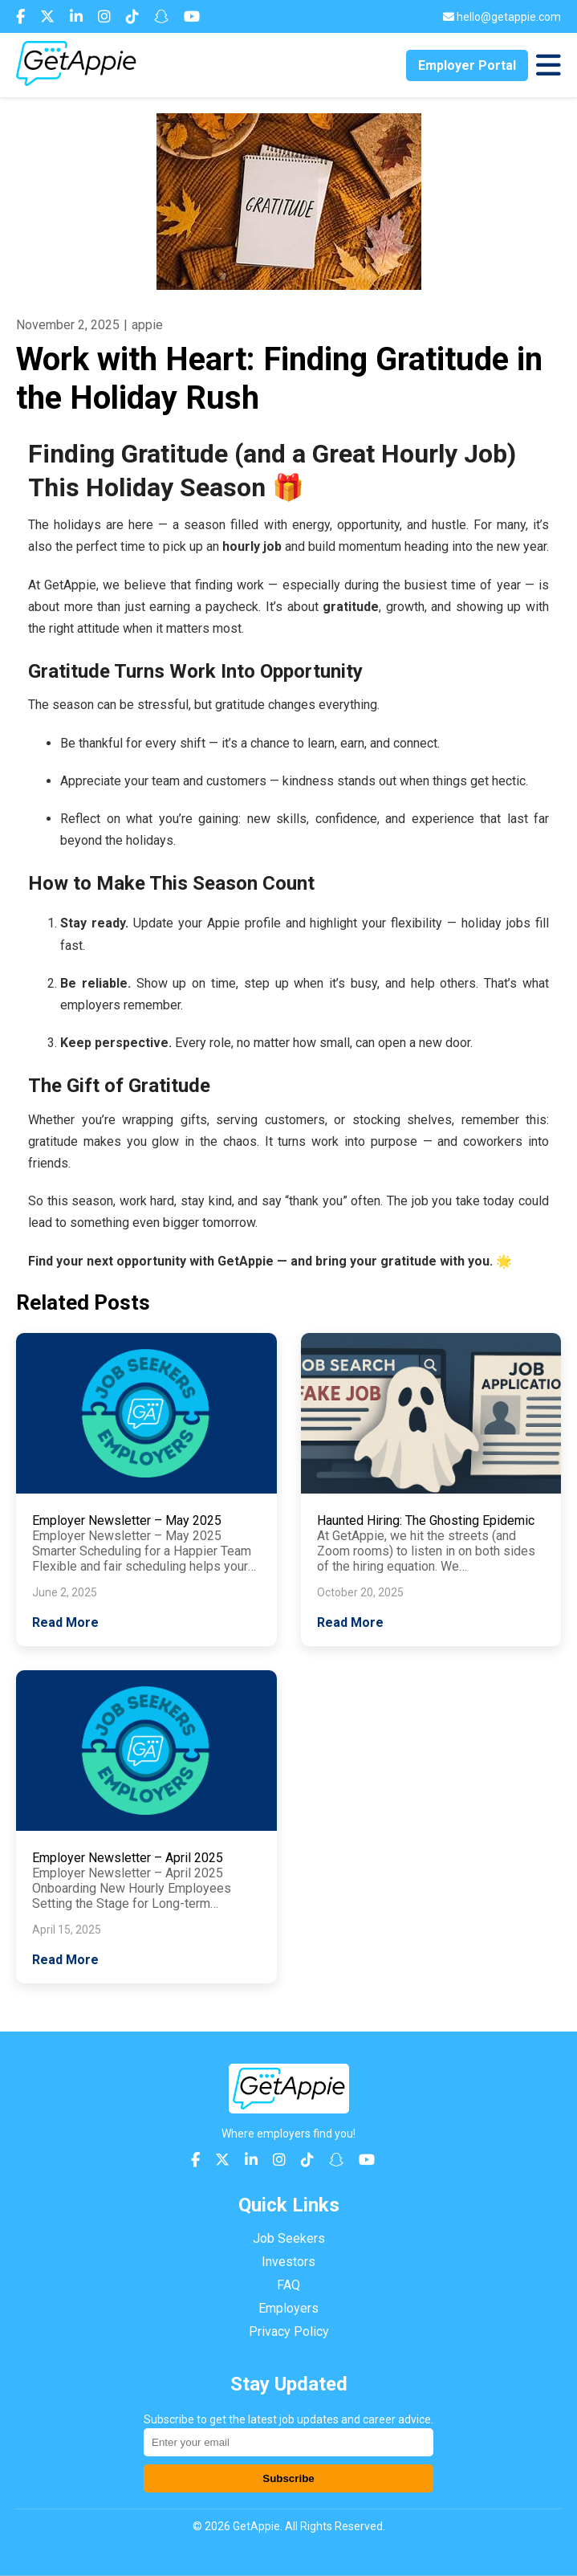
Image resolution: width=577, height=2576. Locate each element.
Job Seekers (289, 2238)
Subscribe (288, 2478)
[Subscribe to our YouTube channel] (192, 16)
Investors (288, 2261)
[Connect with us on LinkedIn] (78, 16)
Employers (288, 2308)
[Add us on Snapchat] (163, 16)
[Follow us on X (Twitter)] (49, 16)
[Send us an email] (502, 16)
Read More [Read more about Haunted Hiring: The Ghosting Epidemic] (350, 1622)
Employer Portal (467, 65)
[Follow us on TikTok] (134, 16)
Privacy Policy (289, 2331)
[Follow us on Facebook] (22, 16)
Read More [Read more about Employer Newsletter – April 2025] (65, 1959)
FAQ (288, 2285)
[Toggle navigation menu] (548, 65)
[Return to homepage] (76, 81)
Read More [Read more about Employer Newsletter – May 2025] (65, 1622)
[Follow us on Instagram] (106, 16)
